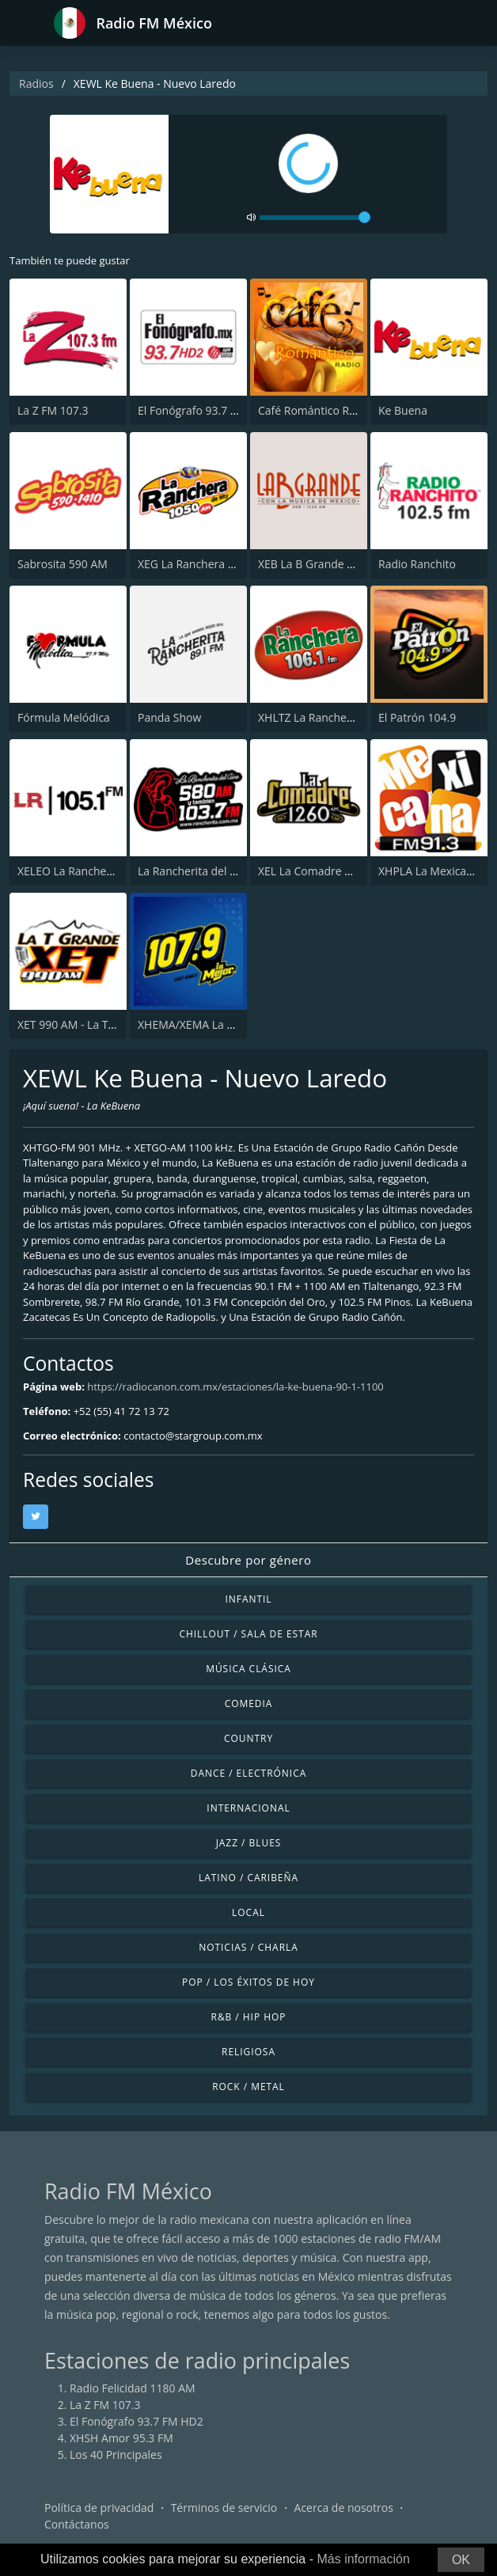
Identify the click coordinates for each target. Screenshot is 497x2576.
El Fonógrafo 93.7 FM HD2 (204, 410)
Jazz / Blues (249, 1842)
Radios (36, 83)
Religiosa (248, 2051)
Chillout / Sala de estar (248, 1634)
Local (248, 1912)
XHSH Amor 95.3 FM (121, 2437)
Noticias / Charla (248, 1947)
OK (461, 2560)
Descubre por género (248, 1560)
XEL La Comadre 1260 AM (323, 870)
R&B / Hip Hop (248, 2017)
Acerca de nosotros (343, 2507)
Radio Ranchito (417, 563)
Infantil (248, 1599)
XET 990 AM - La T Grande (83, 1024)
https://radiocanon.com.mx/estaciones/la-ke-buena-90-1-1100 (235, 1386)
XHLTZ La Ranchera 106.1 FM (332, 717)
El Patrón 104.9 (417, 717)
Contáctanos (76, 2524)
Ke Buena (402, 410)
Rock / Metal (248, 2086)
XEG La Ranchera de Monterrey (218, 563)
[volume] (315, 217)
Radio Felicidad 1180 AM (132, 2388)
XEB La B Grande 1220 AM (325, 563)
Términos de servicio (224, 2507)
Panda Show (169, 717)
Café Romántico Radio (314, 410)
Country (248, 1738)
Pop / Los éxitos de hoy (248, 1982)
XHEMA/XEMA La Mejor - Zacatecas (227, 1024)
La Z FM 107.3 (53, 410)
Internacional (248, 1808)
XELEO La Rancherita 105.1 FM (95, 870)
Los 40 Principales (116, 2454)
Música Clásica (248, 1668)
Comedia (249, 1703)
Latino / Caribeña (248, 1877)
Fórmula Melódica (63, 717)
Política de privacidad (99, 2507)
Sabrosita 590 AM (62, 563)
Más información (363, 2559)
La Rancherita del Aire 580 (205, 870)
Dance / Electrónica (248, 1773)
